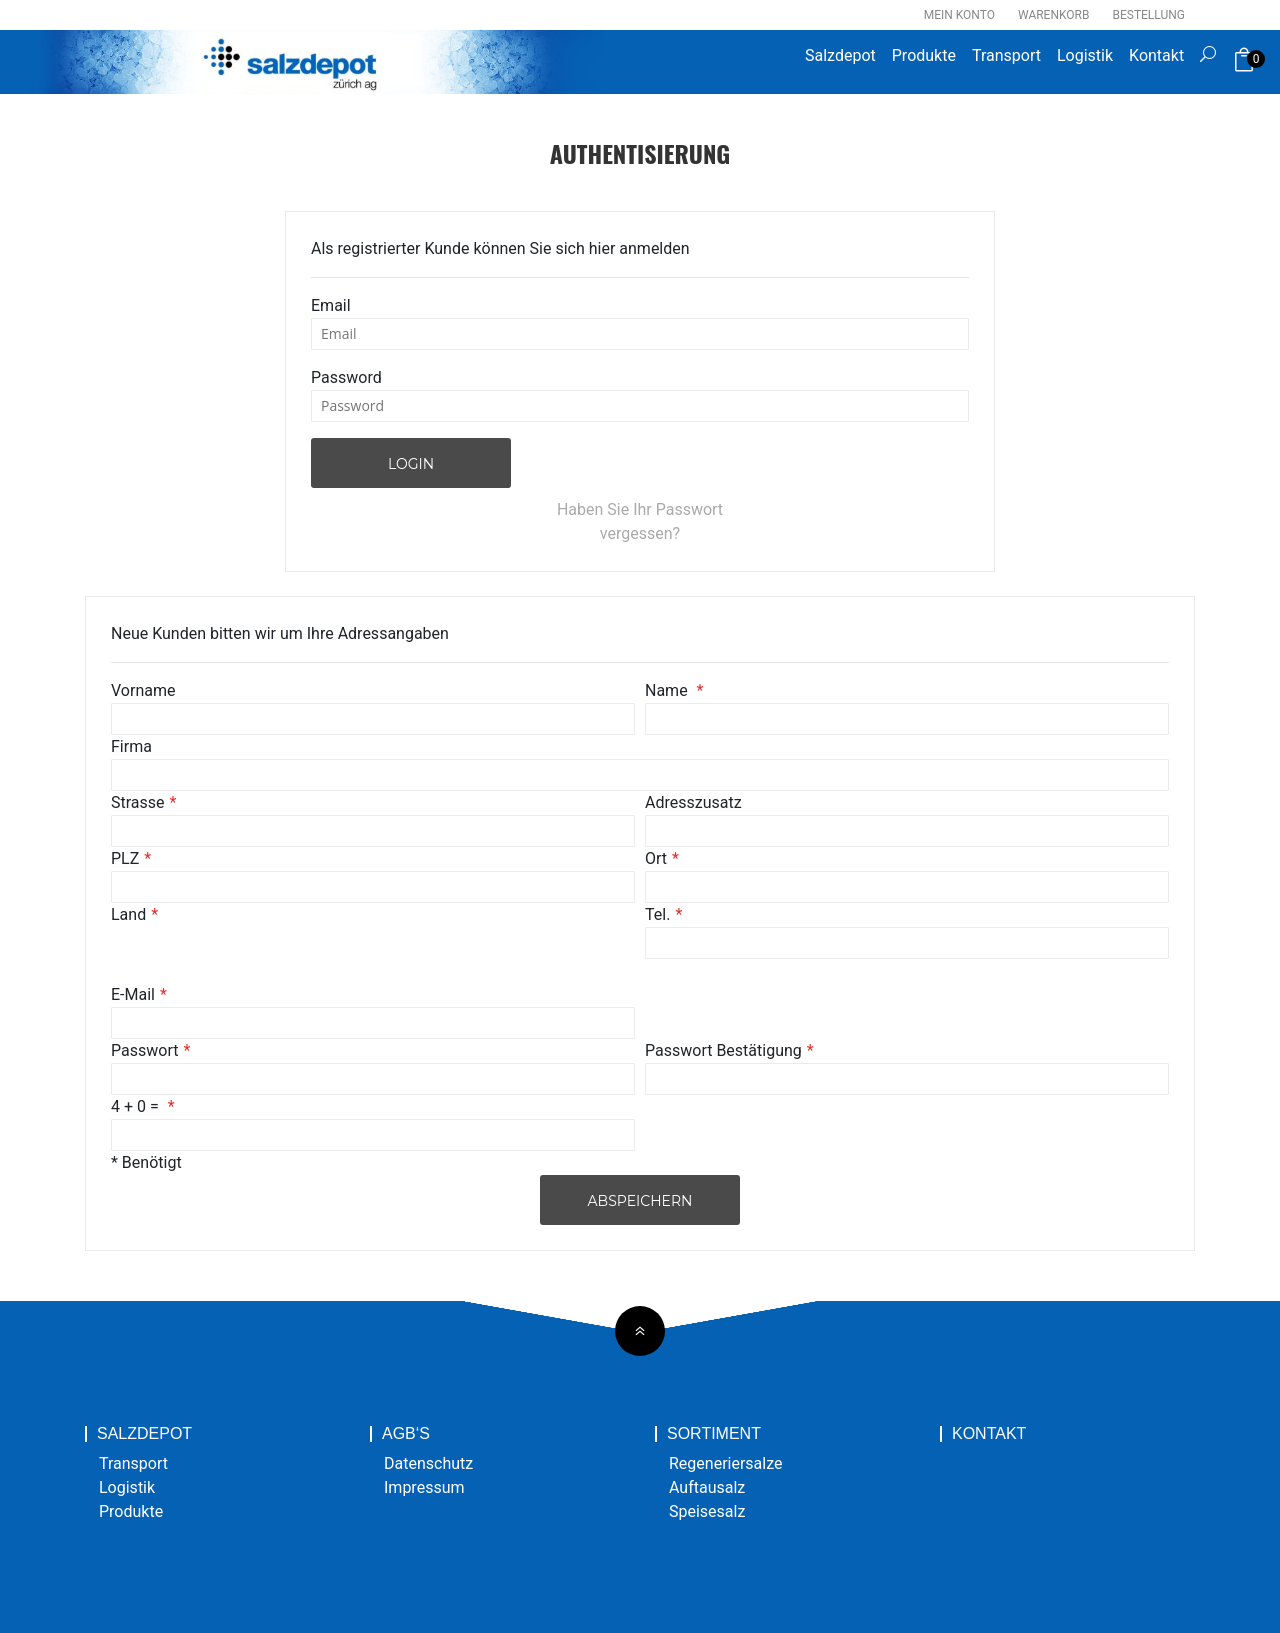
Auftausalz (707, 1487)
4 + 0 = (137, 1106)
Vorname (143, 690)
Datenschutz (428, 1463)
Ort (656, 858)
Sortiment (714, 1434)
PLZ (125, 858)
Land (128, 914)
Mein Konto (959, 15)
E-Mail (133, 994)
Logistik (1085, 55)
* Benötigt (146, 1162)
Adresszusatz (693, 802)
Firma (131, 746)
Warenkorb (1053, 15)
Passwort (144, 1050)
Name (668, 690)
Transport (1006, 55)
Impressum (424, 1487)
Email (331, 305)
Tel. (657, 914)
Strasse (138, 802)
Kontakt (1156, 55)
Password (346, 377)
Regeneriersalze (726, 1463)
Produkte (924, 55)
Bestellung (1148, 15)
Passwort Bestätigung (723, 1050)
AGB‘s (406, 1434)
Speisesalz (707, 1511)
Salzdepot (840, 55)
